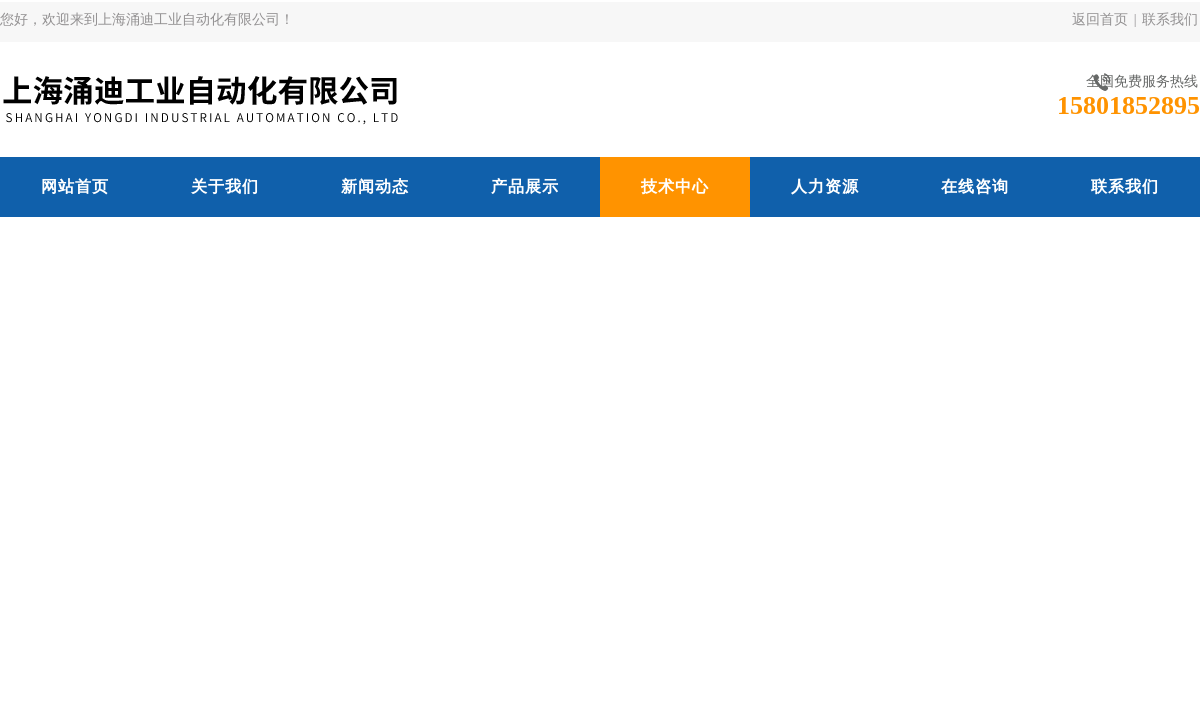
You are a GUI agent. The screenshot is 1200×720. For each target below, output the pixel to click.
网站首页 (75, 186)
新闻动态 (375, 186)
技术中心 (675, 186)
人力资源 (825, 186)
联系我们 (1170, 19)
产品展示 (525, 186)
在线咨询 (975, 186)
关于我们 (225, 186)
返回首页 (1100, 19)
